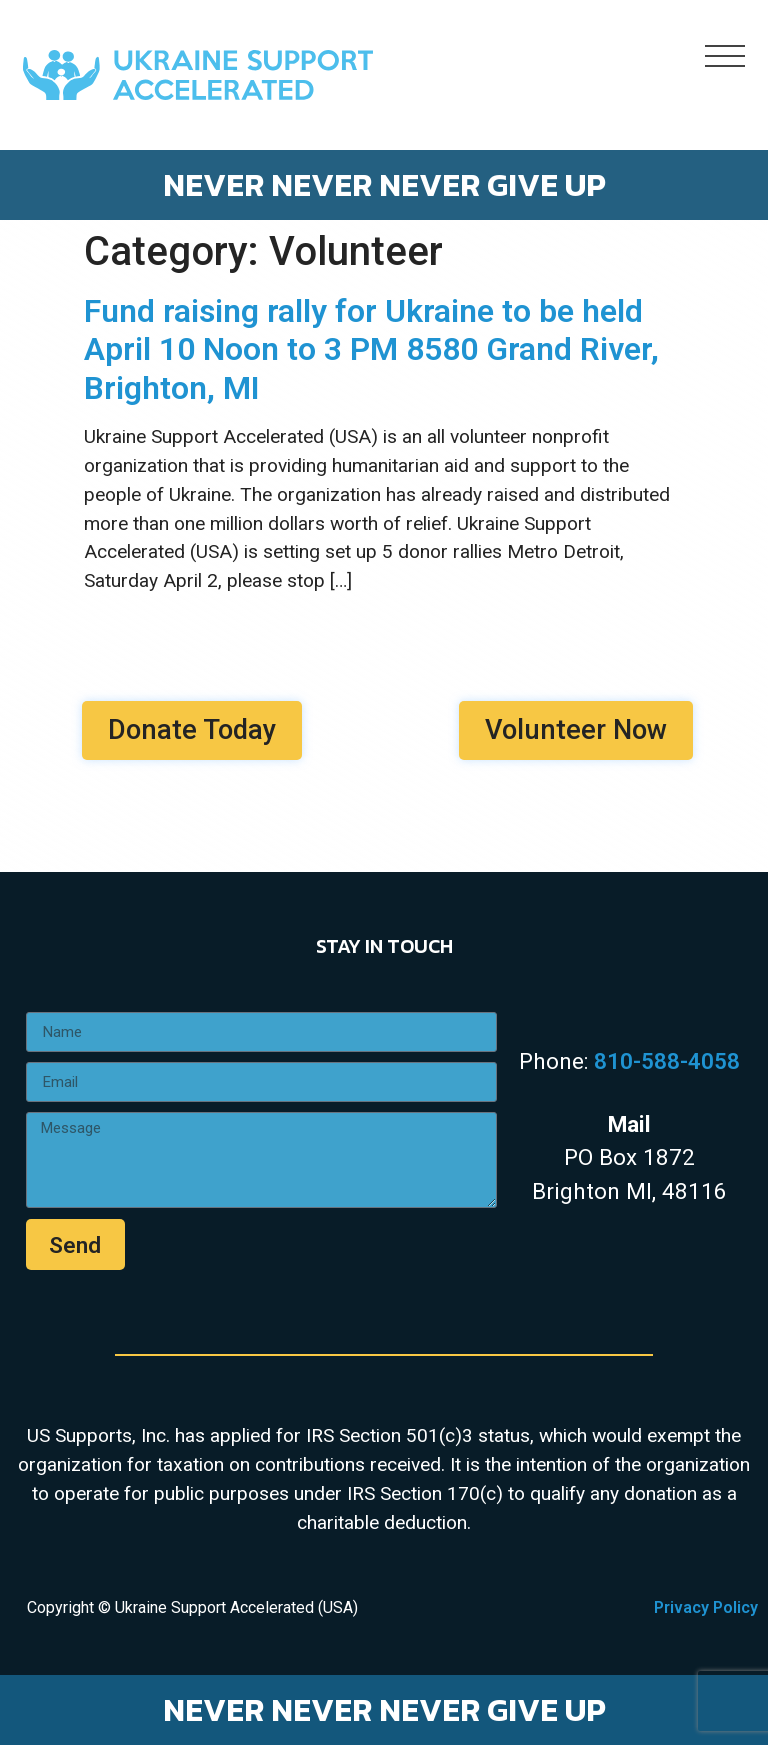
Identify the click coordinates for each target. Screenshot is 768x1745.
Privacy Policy (706, 1607)
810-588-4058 (667, 1061)
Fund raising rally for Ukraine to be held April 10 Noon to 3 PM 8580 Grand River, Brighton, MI (371, 349)
